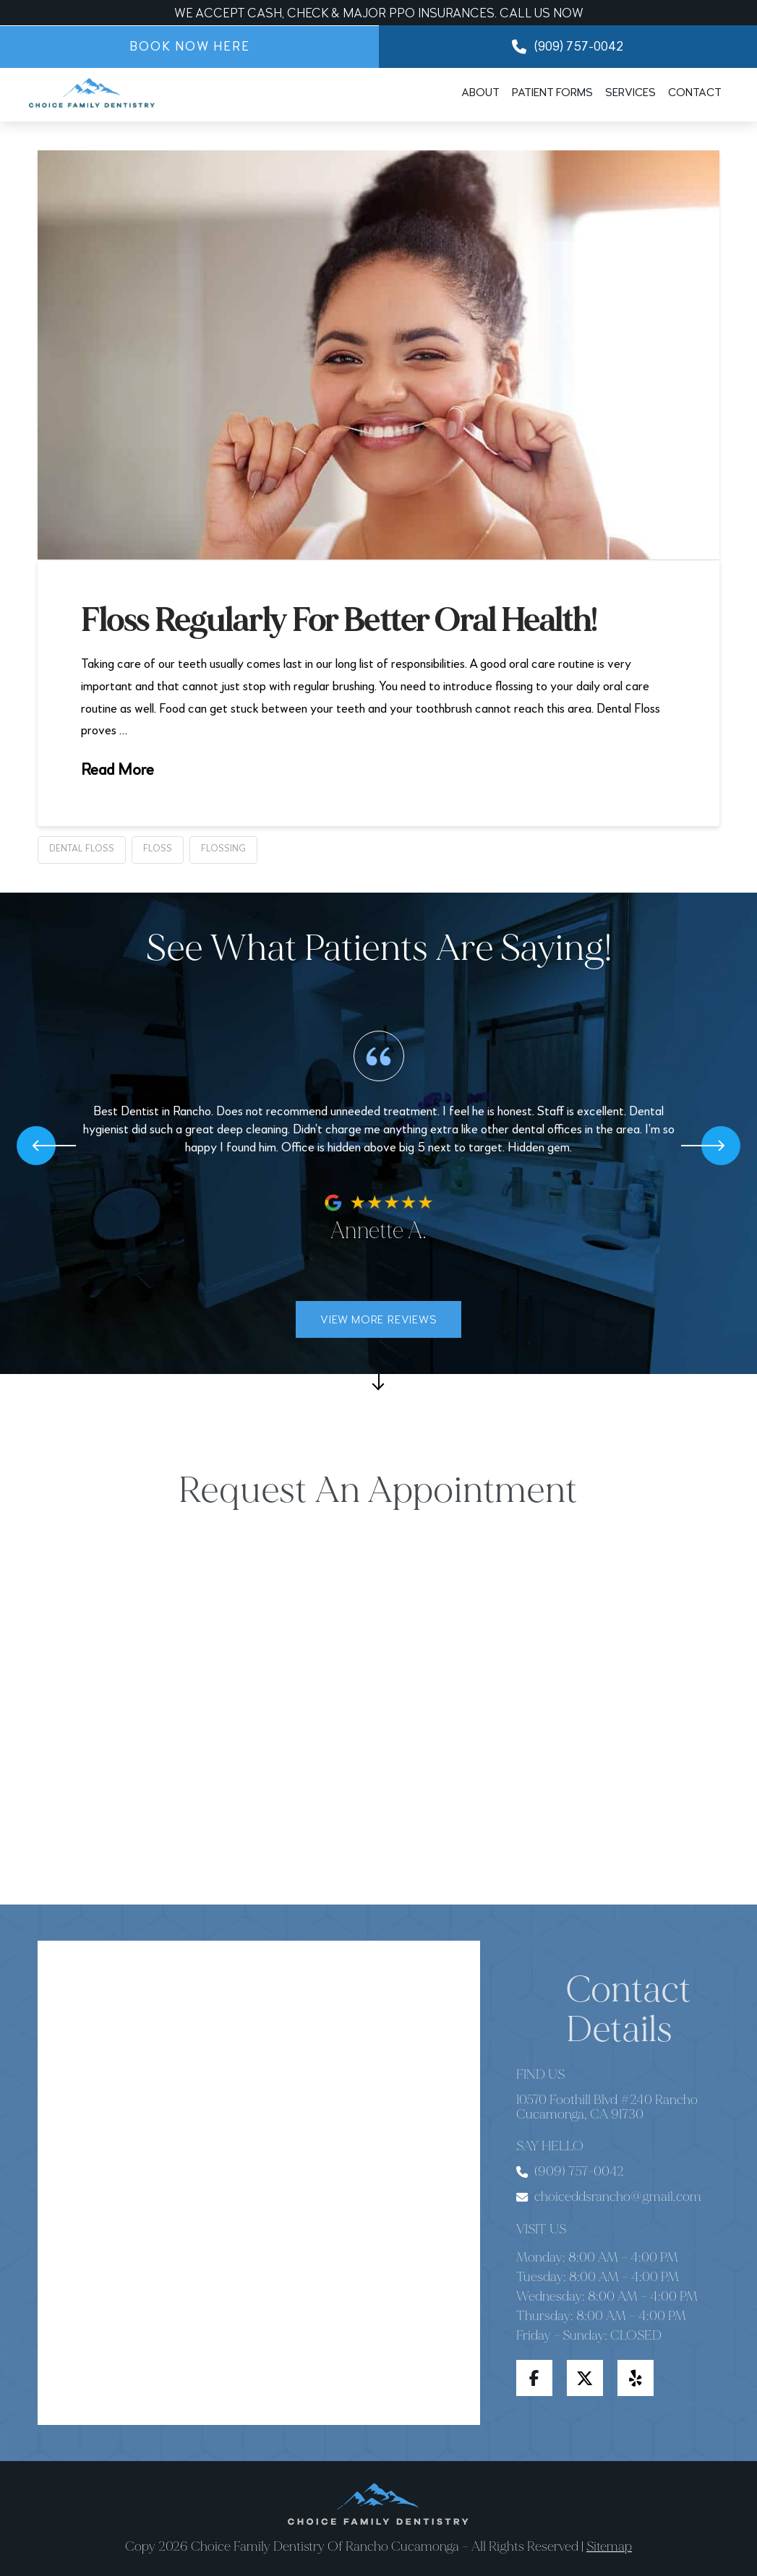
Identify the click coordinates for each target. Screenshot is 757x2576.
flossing (223, 849)
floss (157, 849)
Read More (117, 770)
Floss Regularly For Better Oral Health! (339, 620)
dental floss (81, 849)
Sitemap (609, 2546)
